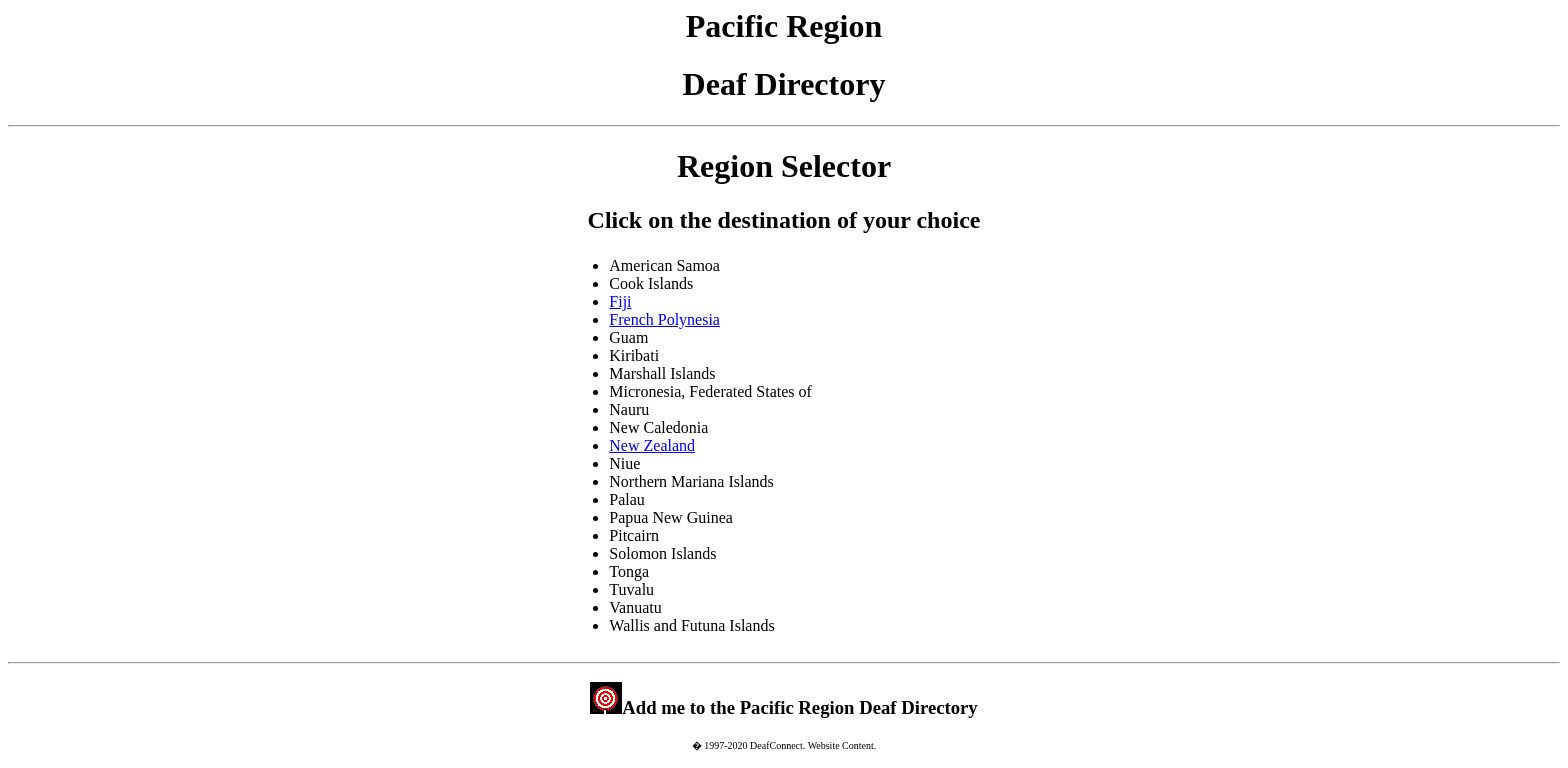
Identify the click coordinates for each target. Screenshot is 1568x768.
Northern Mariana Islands (691, 481)
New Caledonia (658, 427)
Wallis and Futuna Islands (691, 625)
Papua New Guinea (671, 517)
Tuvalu (631, 589)
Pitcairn (634, 535)
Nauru (629, 409)
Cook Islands (651, 283)
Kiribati (634, 355)
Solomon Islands (662, 553)
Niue (624, 463)
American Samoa (664, 265)
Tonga (629, 571)
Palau (627, 499)
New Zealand (652, 445)
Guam (628, 337)
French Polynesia (664, 319)
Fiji (620, 301)
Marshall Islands (662, 373)
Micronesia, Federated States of (710, 391)
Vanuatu (635, 607)
